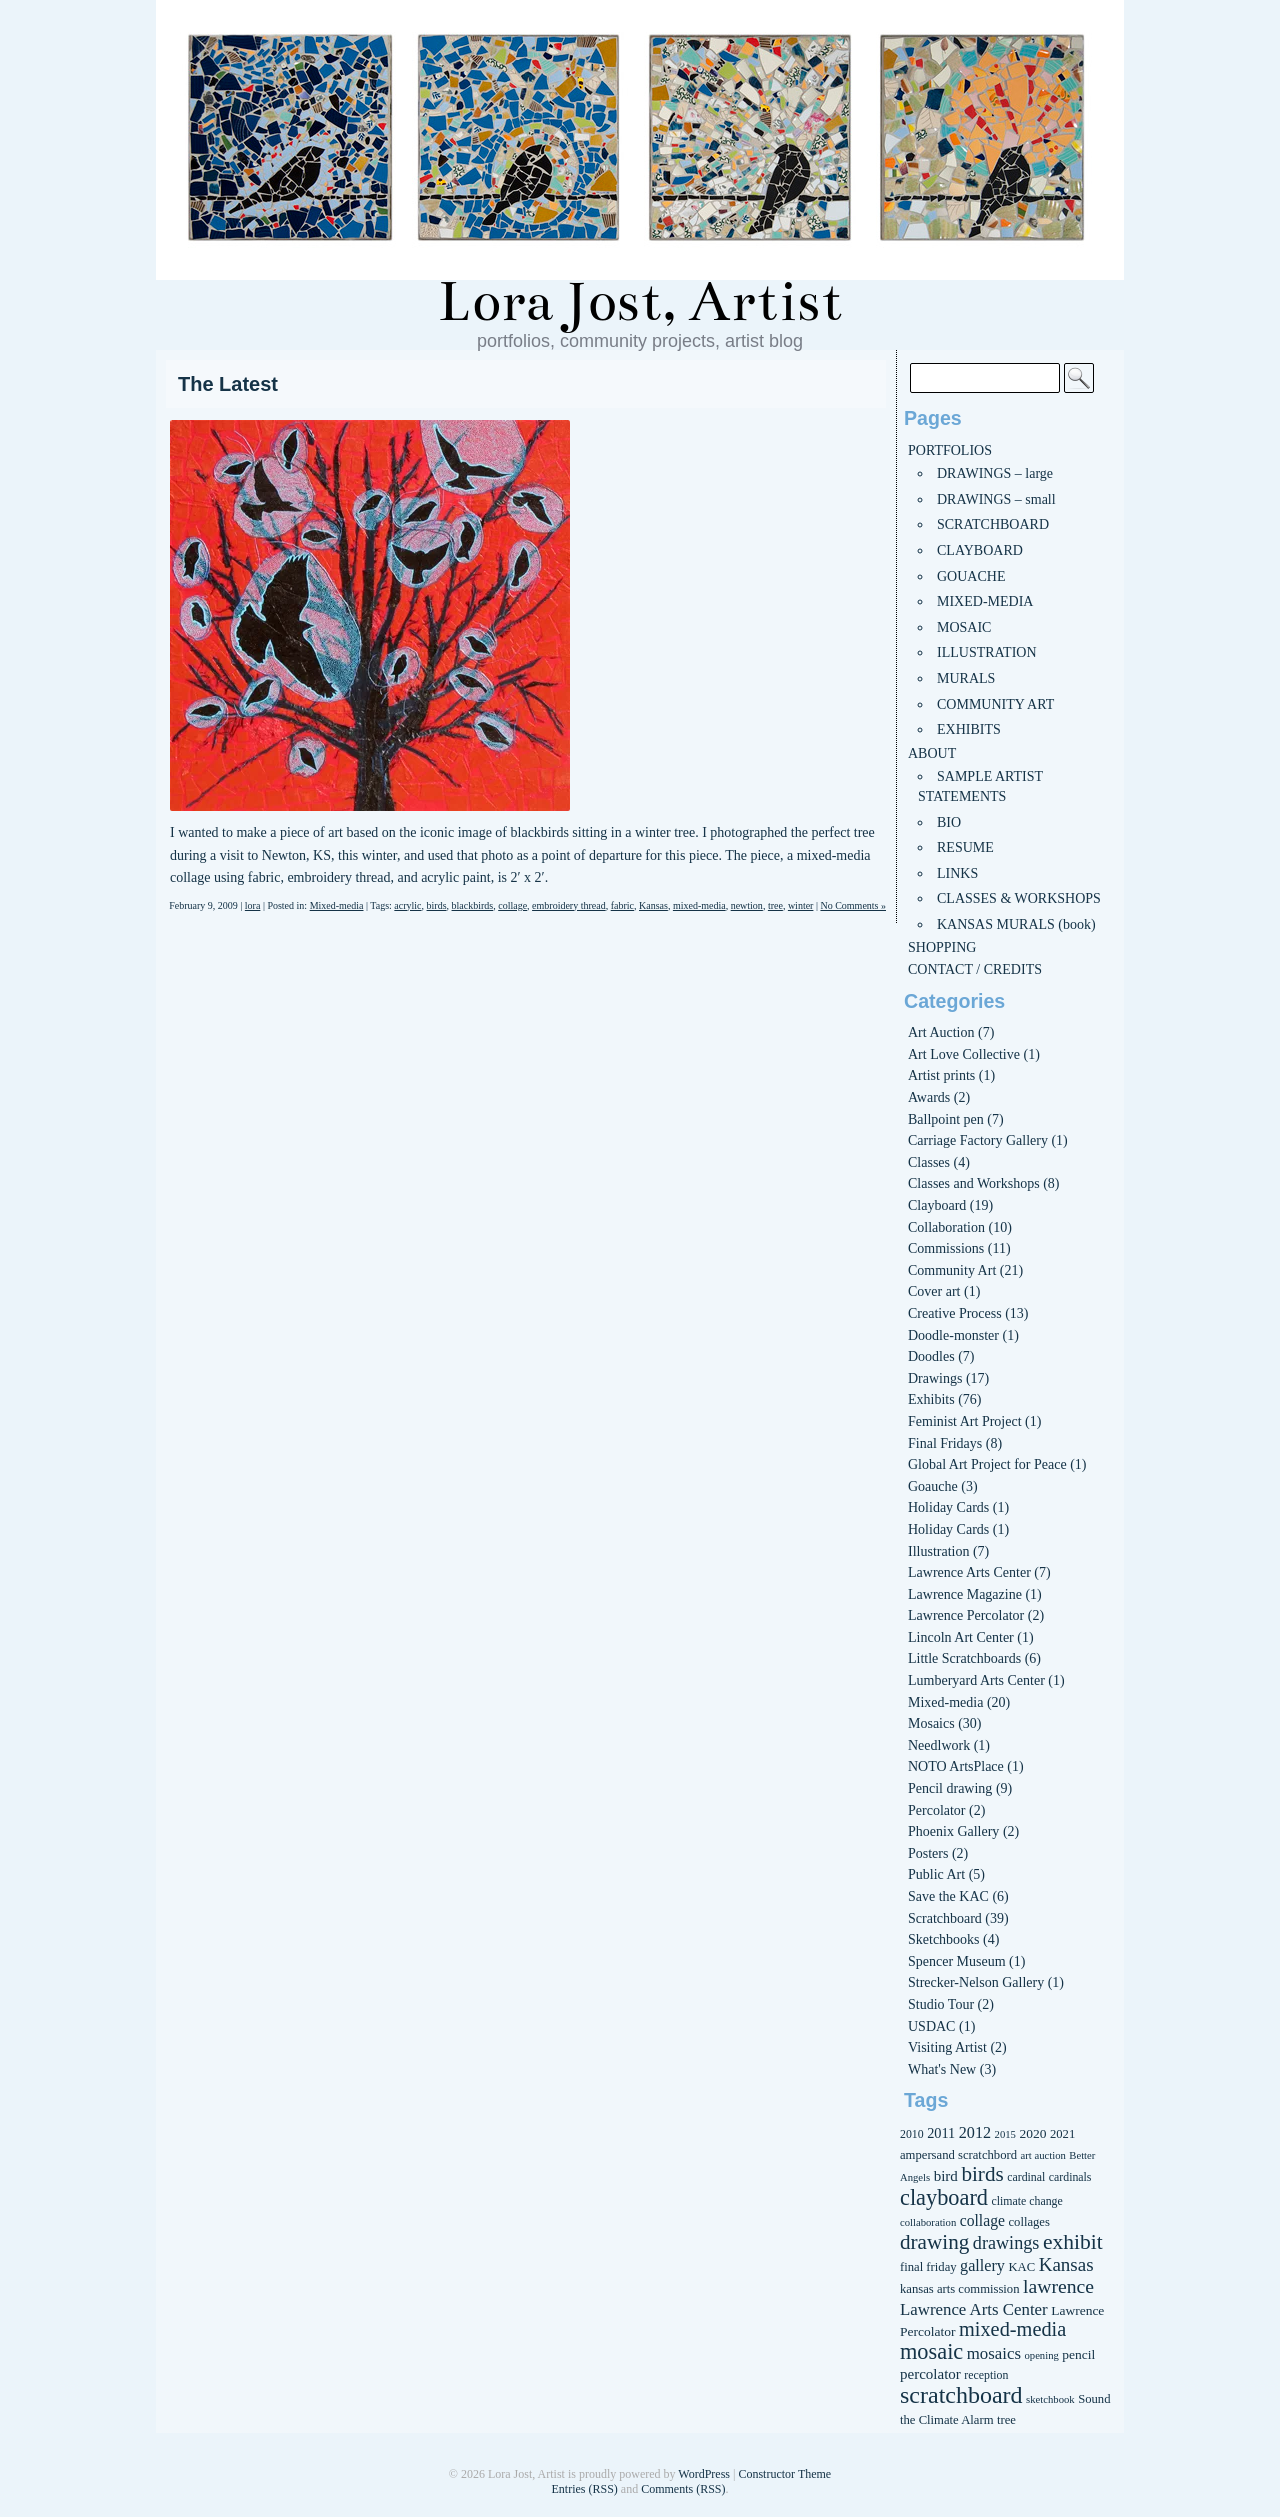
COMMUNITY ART (995, 704)
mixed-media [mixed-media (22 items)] (1012, 2329)
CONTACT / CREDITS (975, 969)
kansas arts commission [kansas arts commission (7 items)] (960, 2289)
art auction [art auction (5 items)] (1043, 2155)
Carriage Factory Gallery (978, 1140)
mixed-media (699, 905)
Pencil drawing (950, 1788)
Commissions (946, 1248)
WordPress (704, 2474)
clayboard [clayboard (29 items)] (944, 2197)
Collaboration (946, 1227)
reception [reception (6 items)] (986, 2375)
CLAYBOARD (980, 550)
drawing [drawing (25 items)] (934, 2242)
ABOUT (932, 753)
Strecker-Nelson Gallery (976, 1982)
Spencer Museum (957, 1961)
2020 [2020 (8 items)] (1032, 2133)
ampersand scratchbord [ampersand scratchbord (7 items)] (958, 2155)
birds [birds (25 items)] (982, 2174)
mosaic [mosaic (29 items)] (931, 2351)
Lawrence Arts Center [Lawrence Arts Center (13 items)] (974, 2309)
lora (253, 905)
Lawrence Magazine (965, 1594)
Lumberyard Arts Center (976, 1680)
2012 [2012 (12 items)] (975, 2132)
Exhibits (931, 1399)
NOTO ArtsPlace (956, 1766)
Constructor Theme (784, 2474)
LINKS (957, 873)
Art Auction (941, 1032)
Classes (929, 1162)
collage (512, 905)
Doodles (931, 1356)
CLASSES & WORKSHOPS (1019, 898)
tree (775, 905)
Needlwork (939, 1745)
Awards (929, 1097)
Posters (928, 1853)
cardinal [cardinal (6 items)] (1026, 2177)
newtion (747, 905)
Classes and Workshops (974, 1183)
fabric (622, 905)
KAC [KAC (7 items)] (1021, 2267)
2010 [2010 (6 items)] (912, 2134)
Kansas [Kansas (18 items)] (1066, 2264)
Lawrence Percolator (966, 1615)
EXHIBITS (969, 729)
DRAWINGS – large (995, 473)
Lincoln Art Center (961, 1637)
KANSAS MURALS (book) (1016, 924)
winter (801, 905)
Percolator (937, 1810)
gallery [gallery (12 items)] (982, 2265)
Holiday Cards (948, 1507)
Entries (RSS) (584, 2489)
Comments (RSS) (683, 2489)
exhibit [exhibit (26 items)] (1073, 2242)
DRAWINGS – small (996, 499)
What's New (942, 2069)
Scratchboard (945, 1918)
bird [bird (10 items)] (946, 2176)
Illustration (938, 1551)
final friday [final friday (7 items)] (928, 2267)
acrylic (407, 905)
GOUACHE (971, 576)
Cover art (934, 1291)
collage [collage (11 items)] (982, 2220)
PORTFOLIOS (950, 450)
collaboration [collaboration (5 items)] (928, 2222)
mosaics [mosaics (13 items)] (994, 2353)
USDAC (931, 2026)
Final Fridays (945, 1443)
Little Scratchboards (964, 1658)
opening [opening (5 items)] (1041, 2355)
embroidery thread (569, 905)
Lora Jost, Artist (639, 302)
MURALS (966, 678)
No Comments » (853, 905)
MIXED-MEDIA (985, 601)
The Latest (228, 384)
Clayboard (937, 1205)
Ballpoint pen (946, 1119)
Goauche (933, 1486)
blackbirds (473, 905)
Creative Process (955, 1313)
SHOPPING (942, 947)
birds (437, 905)
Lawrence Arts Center (969, 1572)
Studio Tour (941, 2004)
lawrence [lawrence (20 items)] (1058, 2286)
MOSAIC (964, 627)
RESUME (965, 847)
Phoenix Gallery (953, 1831)
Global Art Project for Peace (987, 1464)
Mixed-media (337, 905)
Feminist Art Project (965, 1421)
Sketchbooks (944, 1939)
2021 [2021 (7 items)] (1062, 2134)
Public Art (936, 1874)
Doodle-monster (953, 1335)
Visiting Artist (947, 2047)
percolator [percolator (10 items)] (930, 2374)
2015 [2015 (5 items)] (1005, 2134)
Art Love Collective (964, 1054)
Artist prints (941, 1075)
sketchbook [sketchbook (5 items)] (1050, 2399)
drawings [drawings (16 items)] (1006, 2243)
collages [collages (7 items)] (1028, 2222)
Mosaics (931, 1723)
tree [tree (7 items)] (1006, 2420)
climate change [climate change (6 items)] (1027, 2201)
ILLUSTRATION (987, 652)
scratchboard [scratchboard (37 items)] (961, 2395)
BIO (949, 822)
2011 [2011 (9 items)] (941, 2133)
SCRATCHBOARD (993, 524)
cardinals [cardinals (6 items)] (1070, 2177)
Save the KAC (948, 1896)
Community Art (952, 1270)
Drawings (935, 1378)
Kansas (653, 905)
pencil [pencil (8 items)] (1078, 2354)
